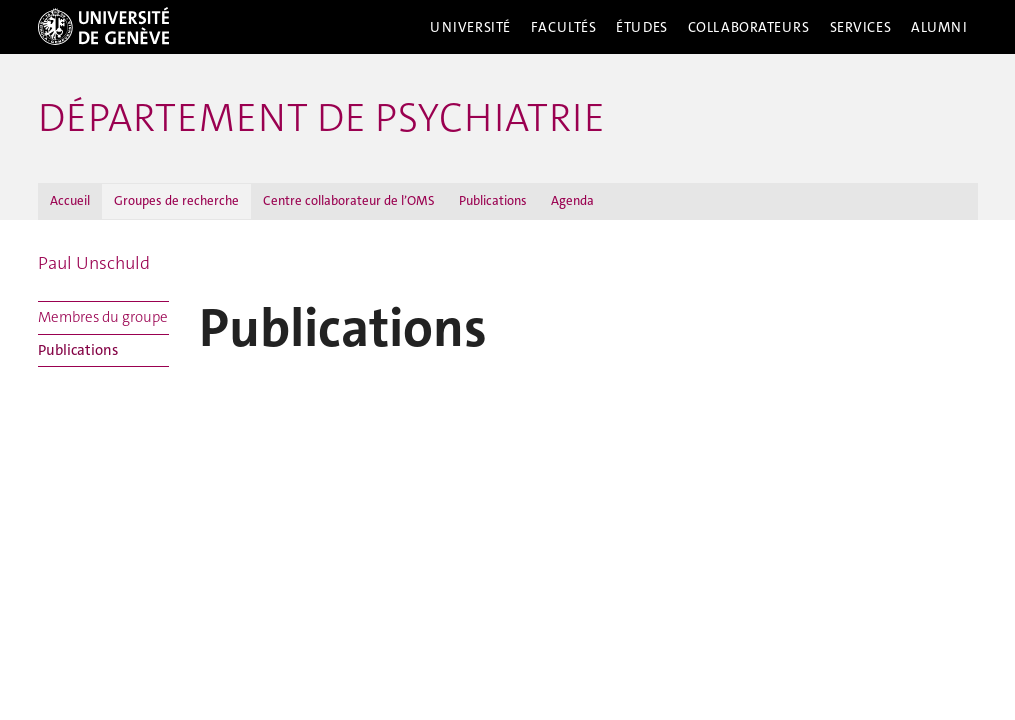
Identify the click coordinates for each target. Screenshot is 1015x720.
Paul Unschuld (94, 263)
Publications (493, 200)
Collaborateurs (749, 27)
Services (861, 27)
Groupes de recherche (176, 200)
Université (470, 27)
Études (641, 27)
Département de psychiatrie (321, 118)
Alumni (939, 27)
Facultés (564, 27)
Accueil (70, 200)
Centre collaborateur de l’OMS (349, 200)
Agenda (572, 200)
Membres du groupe (103, 317)
